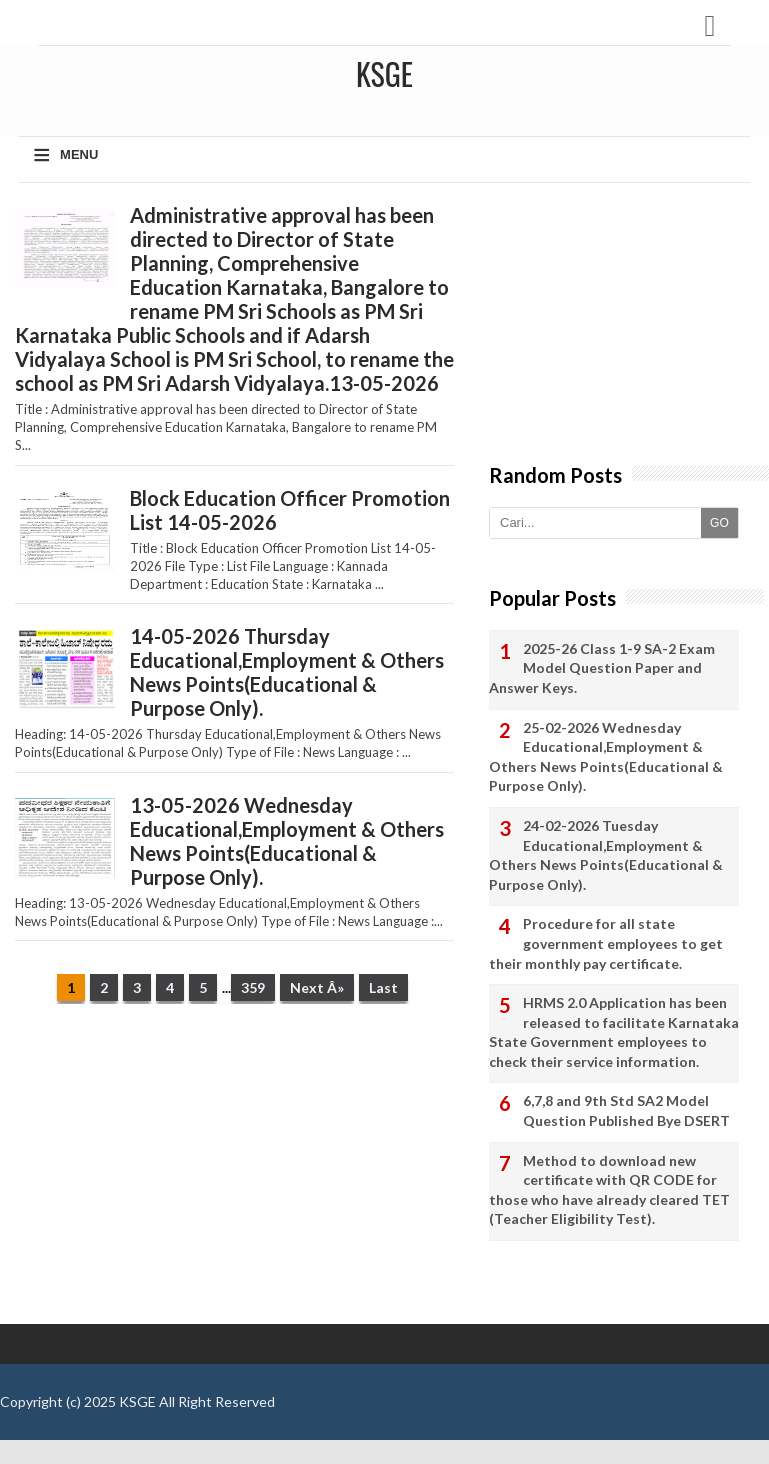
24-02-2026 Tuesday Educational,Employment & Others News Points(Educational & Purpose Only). (606, 855)
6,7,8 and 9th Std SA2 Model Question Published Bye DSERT (626, 1110)
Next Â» (317, 987)
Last (383, 987)
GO (719, 523)
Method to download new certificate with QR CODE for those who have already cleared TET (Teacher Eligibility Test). (609, 1190)
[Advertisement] (234, 1174)
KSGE (137, 1401)
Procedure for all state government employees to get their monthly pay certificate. (606, 943)
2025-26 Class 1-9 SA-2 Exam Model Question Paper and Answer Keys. (602, 668)
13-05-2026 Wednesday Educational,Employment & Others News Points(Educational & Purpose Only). (287, 841)
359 (253, 987)
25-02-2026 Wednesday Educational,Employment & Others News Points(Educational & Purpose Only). (606, 757)
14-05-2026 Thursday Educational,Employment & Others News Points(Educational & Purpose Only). (287, 672)
